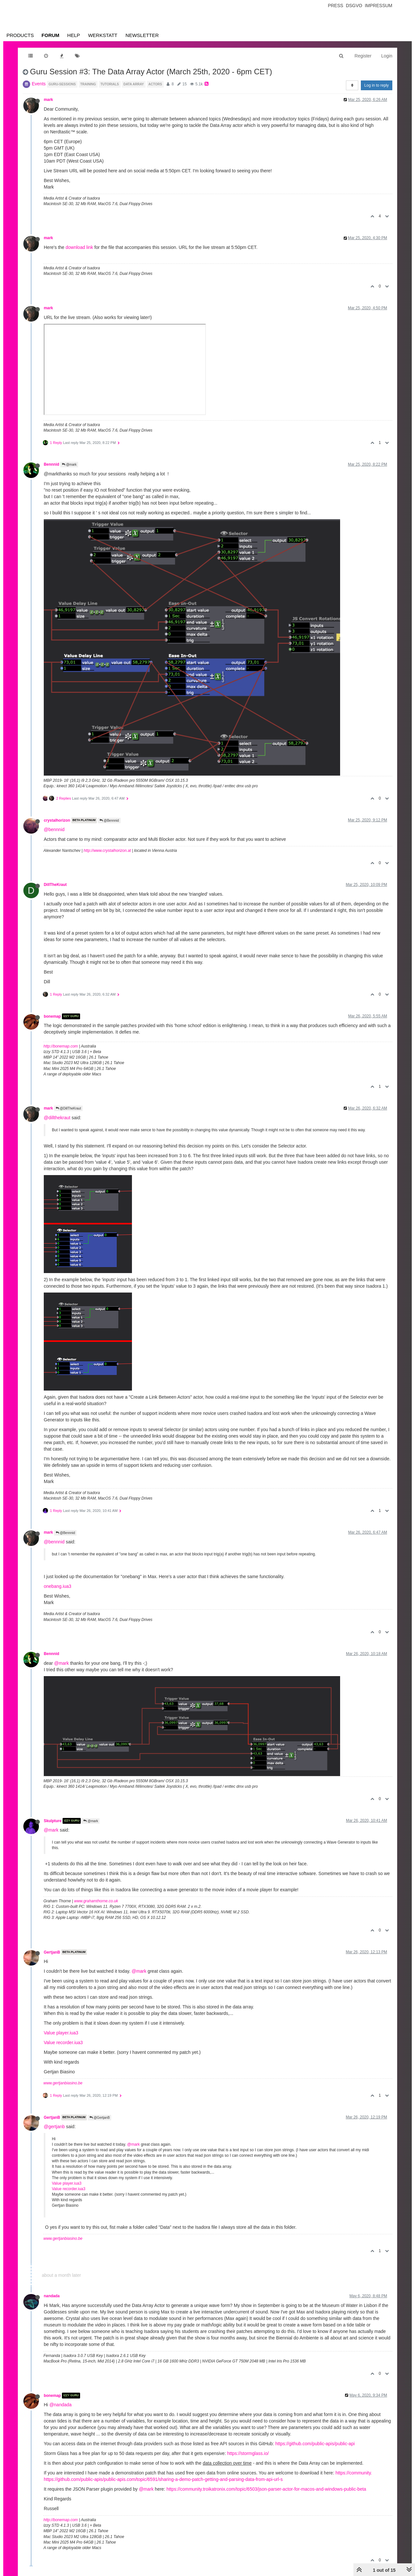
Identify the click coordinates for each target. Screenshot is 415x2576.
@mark (69, 464)
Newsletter (142, 35)
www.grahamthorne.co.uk (96, 1901)
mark (48, 99)
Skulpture (53, 1821)
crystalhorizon (57, 820)
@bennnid (54, 829)
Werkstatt (102, 35)
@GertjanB (99, 2117)
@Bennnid (109, 820)
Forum (50, 35)
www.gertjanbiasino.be (62, 2083)
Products (20, 35)
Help (73, 35)
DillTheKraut (55, 884)
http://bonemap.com (60, 1046)
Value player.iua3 (61, 2032)
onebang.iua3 (57, 1586)
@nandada (60, 2404)
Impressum (378, 5)
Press (335, 5)
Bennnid (51, 464)
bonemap (52, 1016)
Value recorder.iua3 (63, 2042)
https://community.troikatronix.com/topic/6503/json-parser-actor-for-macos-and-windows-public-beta (266, 2489)
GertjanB (52, 1952)
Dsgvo (354, 5)
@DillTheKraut (68, 1108)
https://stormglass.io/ (248, 2453)
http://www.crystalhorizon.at (107, 850)
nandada (52, 2296)
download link (79, 247)
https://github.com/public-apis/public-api (315, 2443)
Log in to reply (376, 85)
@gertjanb (54, 2126)
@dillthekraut (57, 1117)
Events (39, 83)
